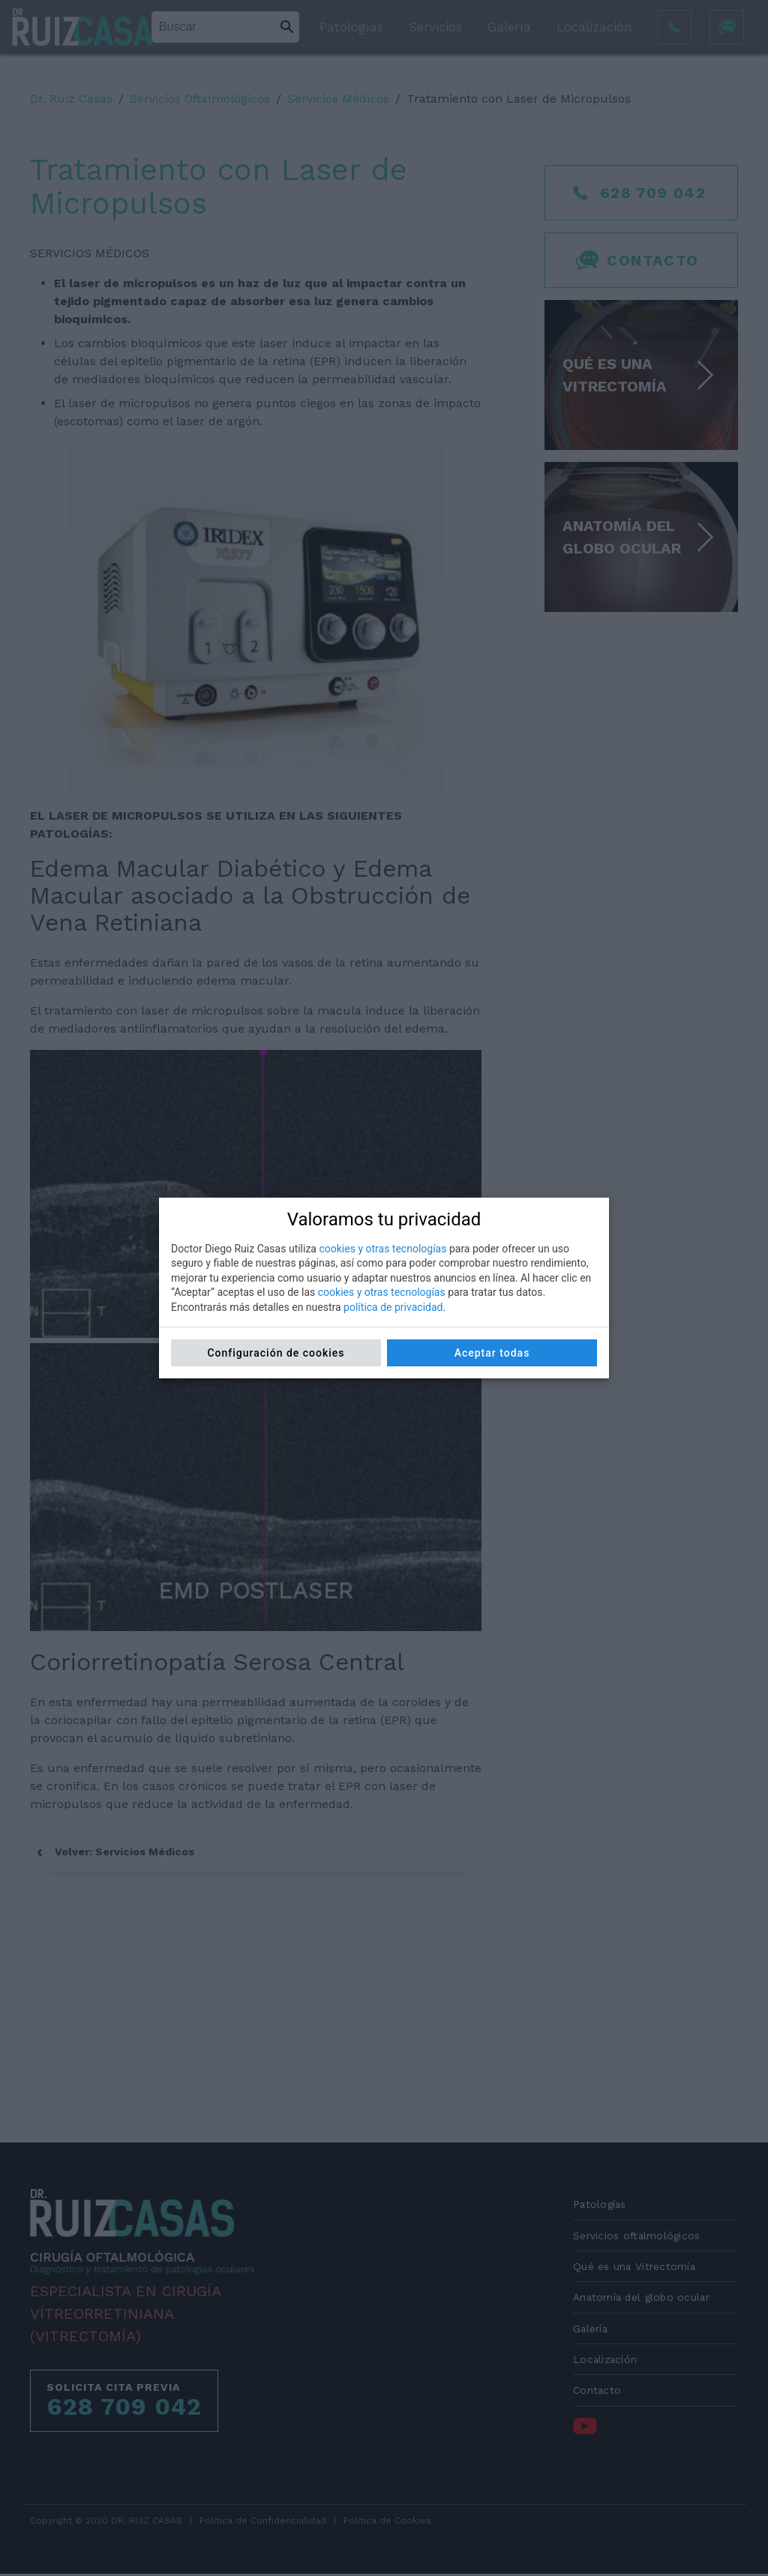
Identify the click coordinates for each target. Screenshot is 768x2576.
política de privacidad (393, 1307)
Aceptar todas (492, 1353)
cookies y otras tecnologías (382, 1249)
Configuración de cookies (275, 1353)
